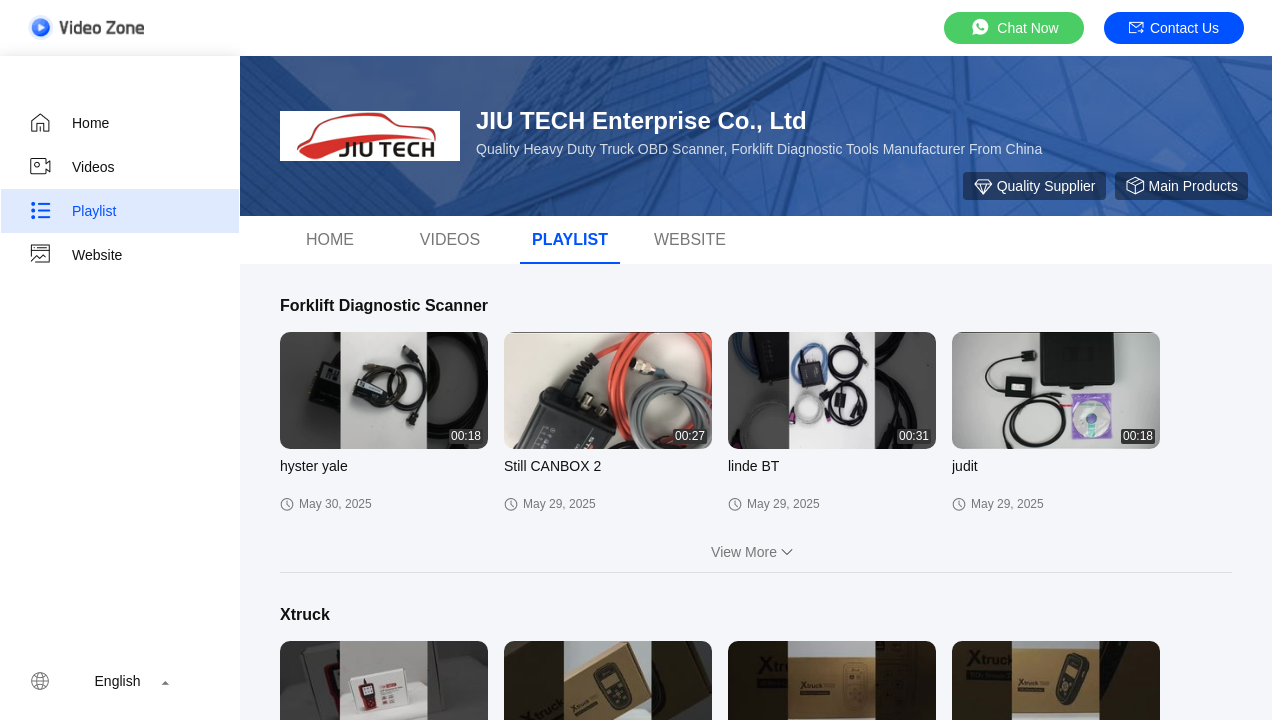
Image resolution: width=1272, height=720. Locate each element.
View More (756, 552)
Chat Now (1013, 27)
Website (75, 255)
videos (450, 239)
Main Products (1181, 186)
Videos (71, 167)
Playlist (72, 211)
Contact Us (1174, 28)
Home (68, 123)
